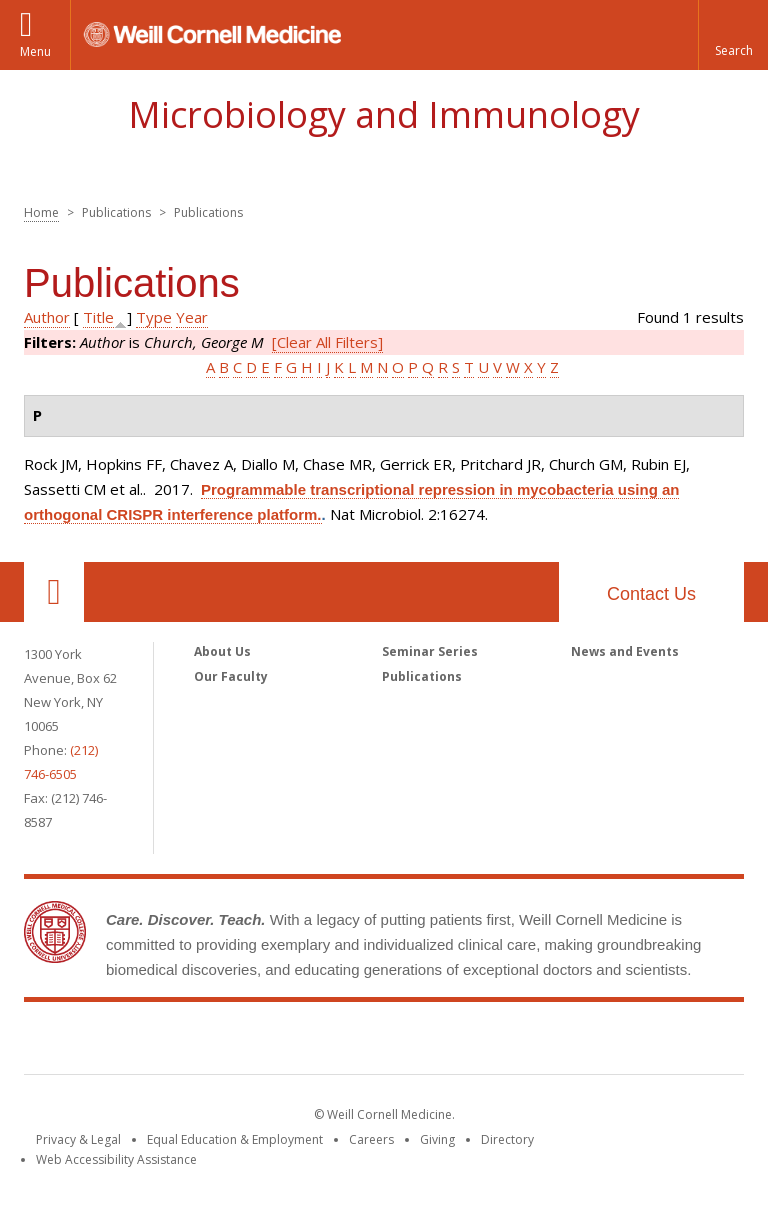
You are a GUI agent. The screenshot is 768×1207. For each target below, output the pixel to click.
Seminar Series (430, 651)
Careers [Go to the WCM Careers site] (371, 1139)
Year (192, 317)
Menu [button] (35, 51)
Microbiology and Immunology (384, 114)
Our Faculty (231, 676)
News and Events (625, 651)
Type (154, 317)
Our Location (54, 592)
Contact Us (651, 594)
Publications (422, 676)
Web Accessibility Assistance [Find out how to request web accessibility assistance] (116, 1159)
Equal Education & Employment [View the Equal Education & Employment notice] (235, 1139)
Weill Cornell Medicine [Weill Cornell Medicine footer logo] (384, 1042)
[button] (733, 35)
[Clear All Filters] (327, 342)
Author (47, 317)
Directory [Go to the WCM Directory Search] (507, 1139)
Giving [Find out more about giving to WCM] (437, 1139)
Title (98, 317)
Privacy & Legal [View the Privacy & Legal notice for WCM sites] (78, 1139)
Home (41, 212)
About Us (222, 651)
